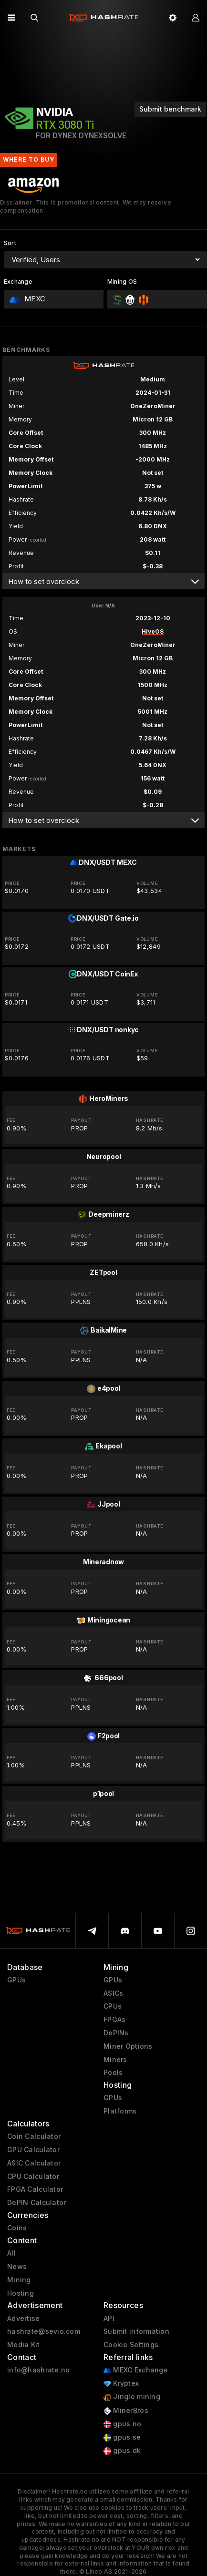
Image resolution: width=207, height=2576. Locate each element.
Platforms (120, 2111)
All (11, 2253)
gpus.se (122, 2437)
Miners (115, 2059)
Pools (113, 2072)
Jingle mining (132, 2397)
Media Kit (23, 2345)
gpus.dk (122, 2451)
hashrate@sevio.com (43, 2331)
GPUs (16, 1980)
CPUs (113, 2006)
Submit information (136, 2331)
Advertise (23, 2318)
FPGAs (114, 2019)
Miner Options (128, 2046)
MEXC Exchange (136, 2370)
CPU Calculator (33, 2176)
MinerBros (126, 2411)
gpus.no (122, 2424)
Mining (19, 2280)
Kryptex (121, 2384)
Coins (17, 2228)
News (17, 2266)
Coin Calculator (34, 2136)
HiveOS (153, 631)
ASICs (113, 1993)
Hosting (20, 2293)
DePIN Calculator (36, 2203)
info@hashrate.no (38, 2370)
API (109, 2318)
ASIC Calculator (34, 2163)
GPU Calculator (33, 2150)
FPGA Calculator (35, 2189)
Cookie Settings (131, 2345)
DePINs (116, 2033)
